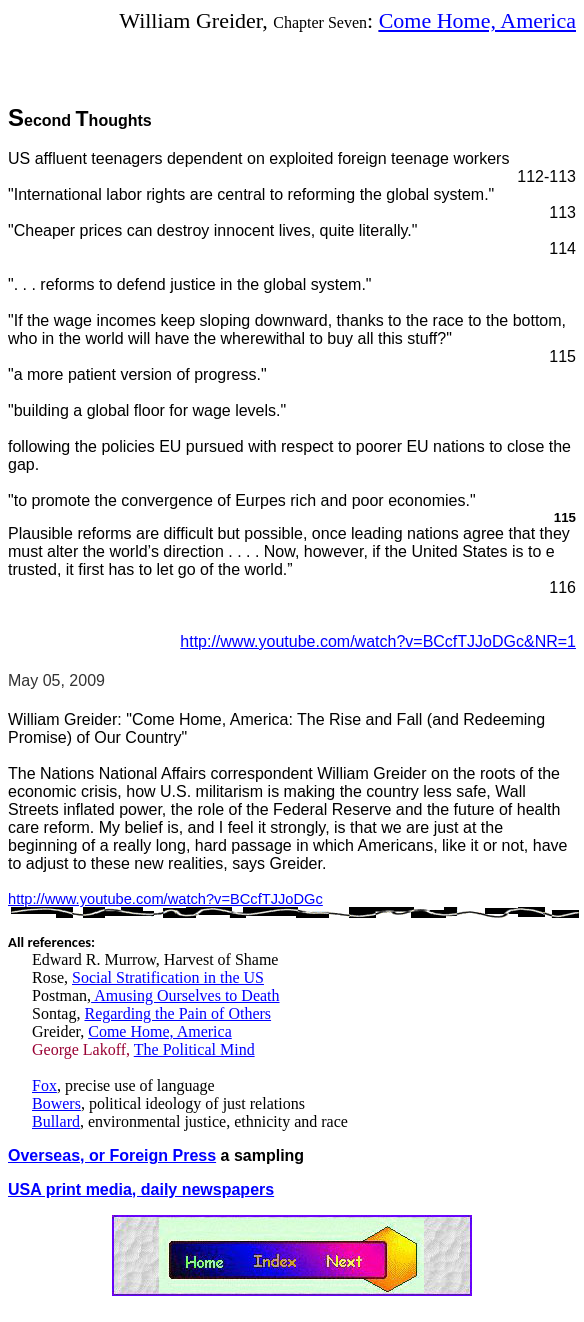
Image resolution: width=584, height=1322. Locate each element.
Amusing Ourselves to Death (185, 995)
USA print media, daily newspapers (141, 1189)
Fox (44, 1085)
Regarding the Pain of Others (177, 1013)
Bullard (56, 1121)
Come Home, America (477, 20)
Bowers (56, 1103)
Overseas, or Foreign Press (112, 1155)
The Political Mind (194, 1049)
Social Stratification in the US (168, 977)
